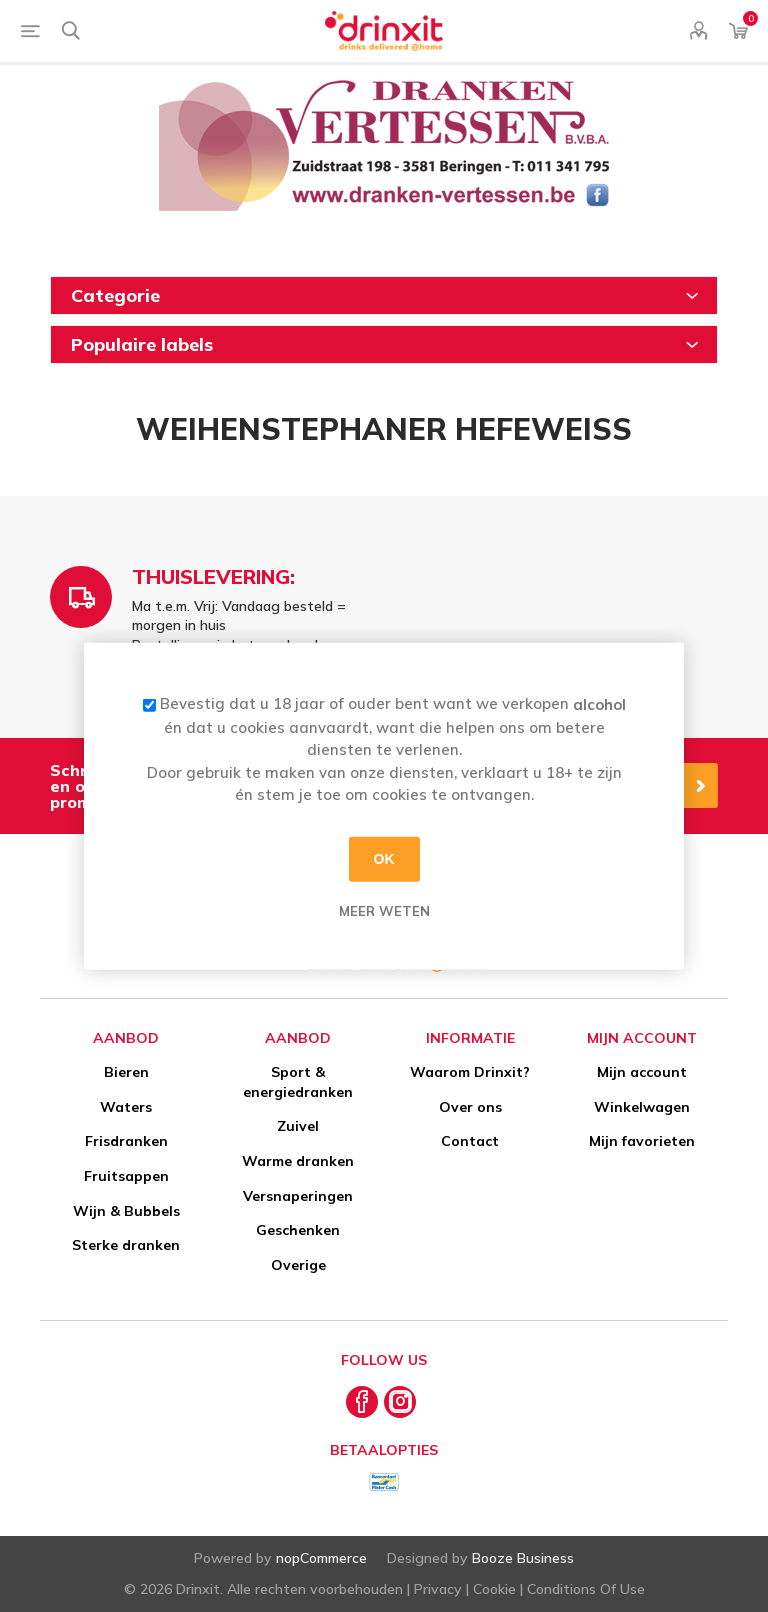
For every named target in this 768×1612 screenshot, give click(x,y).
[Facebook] (362, 1402)
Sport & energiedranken (298, 1082)
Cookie (494, 1589)
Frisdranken (126, 1141)
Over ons (470, 1107)
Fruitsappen (126, 1176)
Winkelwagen (642, 1107)
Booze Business (523, 1558)
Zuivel (298, 1126)
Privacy (438, 1589)
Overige (298, 1265)
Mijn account (642, 1072)
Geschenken (298, 1230)
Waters (126, 1107)
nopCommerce (321, 1558)
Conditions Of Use (586, 1589)
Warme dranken (298, 1161)
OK (384, 859)
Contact (470, 1141)
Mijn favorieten (642, 1141)
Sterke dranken (126, 1245)
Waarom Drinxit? (470, 1072)
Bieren (126, 1072)
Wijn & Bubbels (126, 1211)
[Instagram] (400, 1402)
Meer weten (384, 910)
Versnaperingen (298, 1196)
